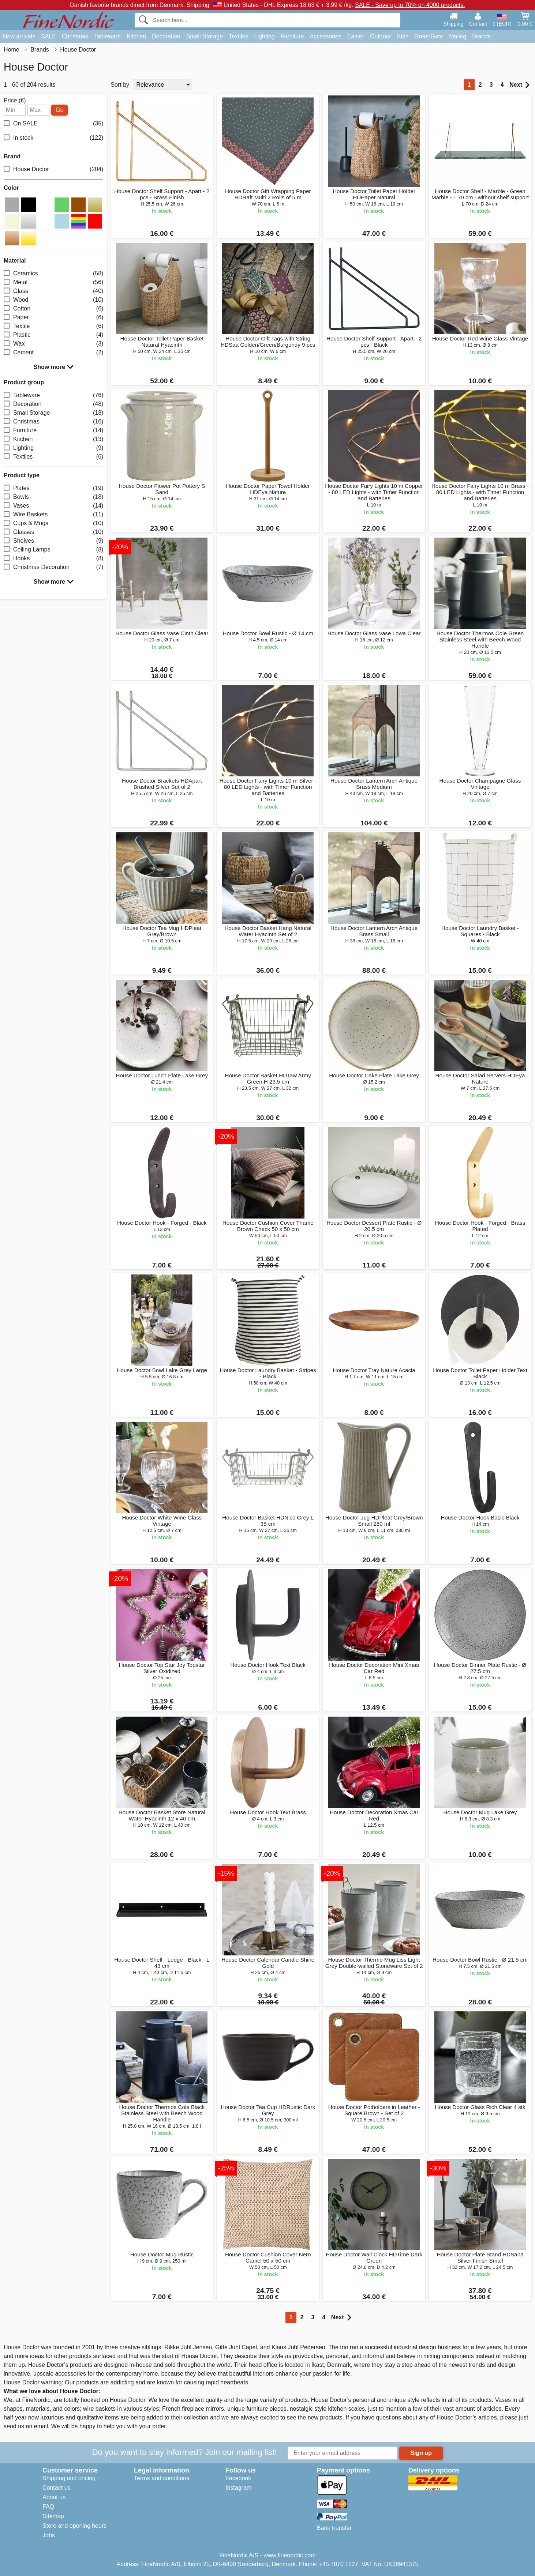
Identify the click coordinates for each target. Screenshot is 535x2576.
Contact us (56, 2488)
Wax (53, 343)
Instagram (238, 2488)
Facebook (238, 2478)
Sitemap (53, 2516)
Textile (53, 326)
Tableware (107, 36)
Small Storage (204, 36)
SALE (48, 36)
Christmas (75, 36)
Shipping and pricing (69, 2478)
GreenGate (428, 36)
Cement (53, 352)
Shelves (53, 540)
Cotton (53, 308)
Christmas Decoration (53, 567)
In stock (53, 138)
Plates (53, 488)
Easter (355, 36)
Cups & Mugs (53, 523)
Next (519, 85)
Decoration (166, 36)
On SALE (53, 123)
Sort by (120, 85)
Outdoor (380, 36)
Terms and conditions (161, 2478)
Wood (53, 299)
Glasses (53, 531)
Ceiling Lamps (53, 549)
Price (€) (15, 100)
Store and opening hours (74, 2526)
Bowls (53, 496)
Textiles (238, 36)
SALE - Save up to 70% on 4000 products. (410, 5)
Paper (53, 317)
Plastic (53, 334)
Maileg (457, 36)
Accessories (325, 36)
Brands (481, 36)
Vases (53, 505)
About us (54, 2497)
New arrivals (19, 36)
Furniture (292, 36)
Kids (402, 36)
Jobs (48, 2535)
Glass (53, 290)
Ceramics (53, 273)
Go (59, 110)
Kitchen (136, 36)
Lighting (264, 36)
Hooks (53, 558)
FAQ (48, 2507)
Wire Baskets (53, 514)
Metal (53, 282)
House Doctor (53, 169)
